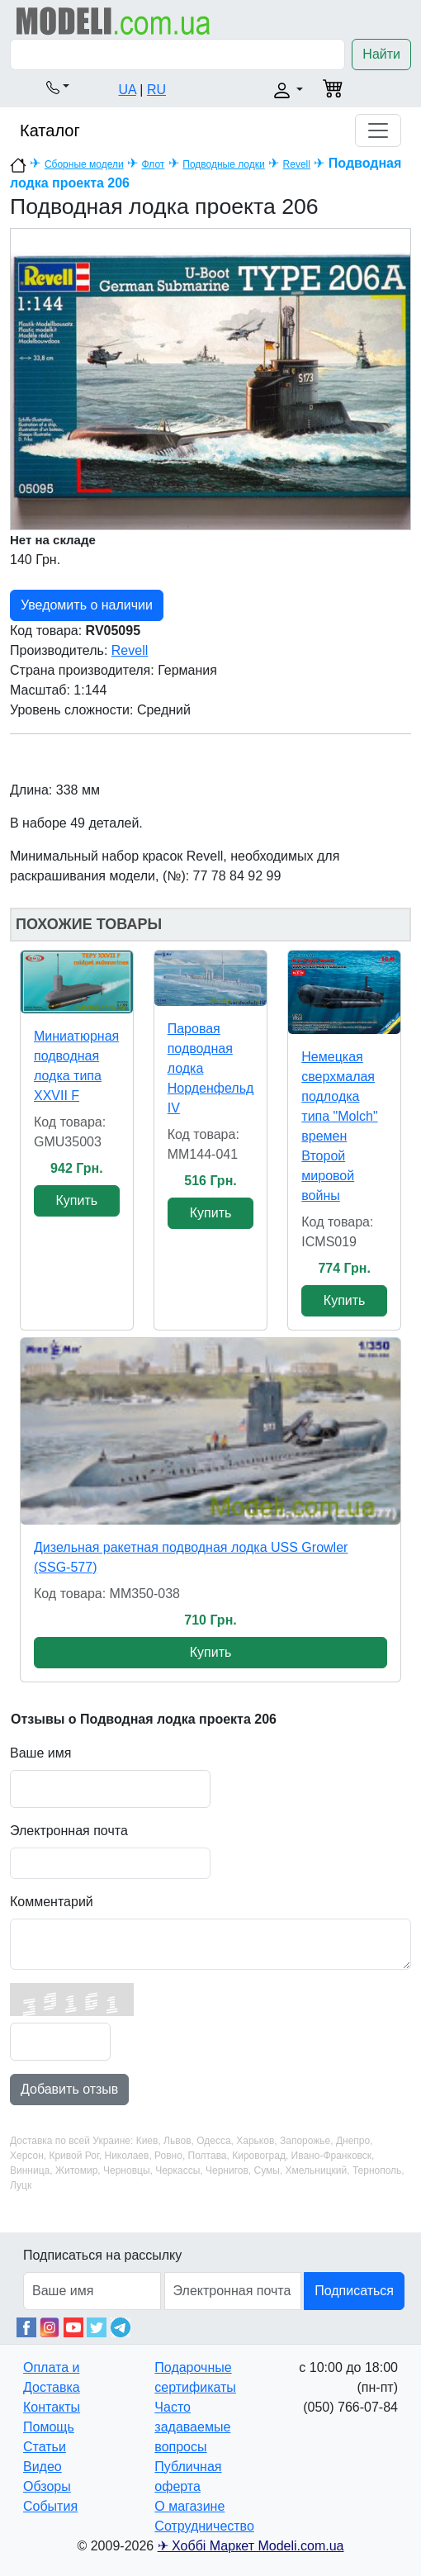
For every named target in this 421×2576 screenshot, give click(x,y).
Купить (77, 1200)
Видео (42, 2467)
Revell (296, 164)
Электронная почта (69, 1831)
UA (127, 90)
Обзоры (47, 2486)
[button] (58, 87)
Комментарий (51, 1902)
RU (156, 90)
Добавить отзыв (69, 2089)
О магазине (189, 2506)
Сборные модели (84, 164)
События (50, 2506)
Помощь (48, 2427)
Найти (381, 54)
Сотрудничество (204, 2526)
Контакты (51, 2407)
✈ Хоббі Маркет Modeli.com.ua (251, 2546)
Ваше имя (40, 1753)
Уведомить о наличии (87, 605)
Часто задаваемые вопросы (192, 2427)
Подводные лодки (223, 164)
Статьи (44, 2447)
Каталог (50, 130)
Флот (153, 164)
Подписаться (354, 2291)
